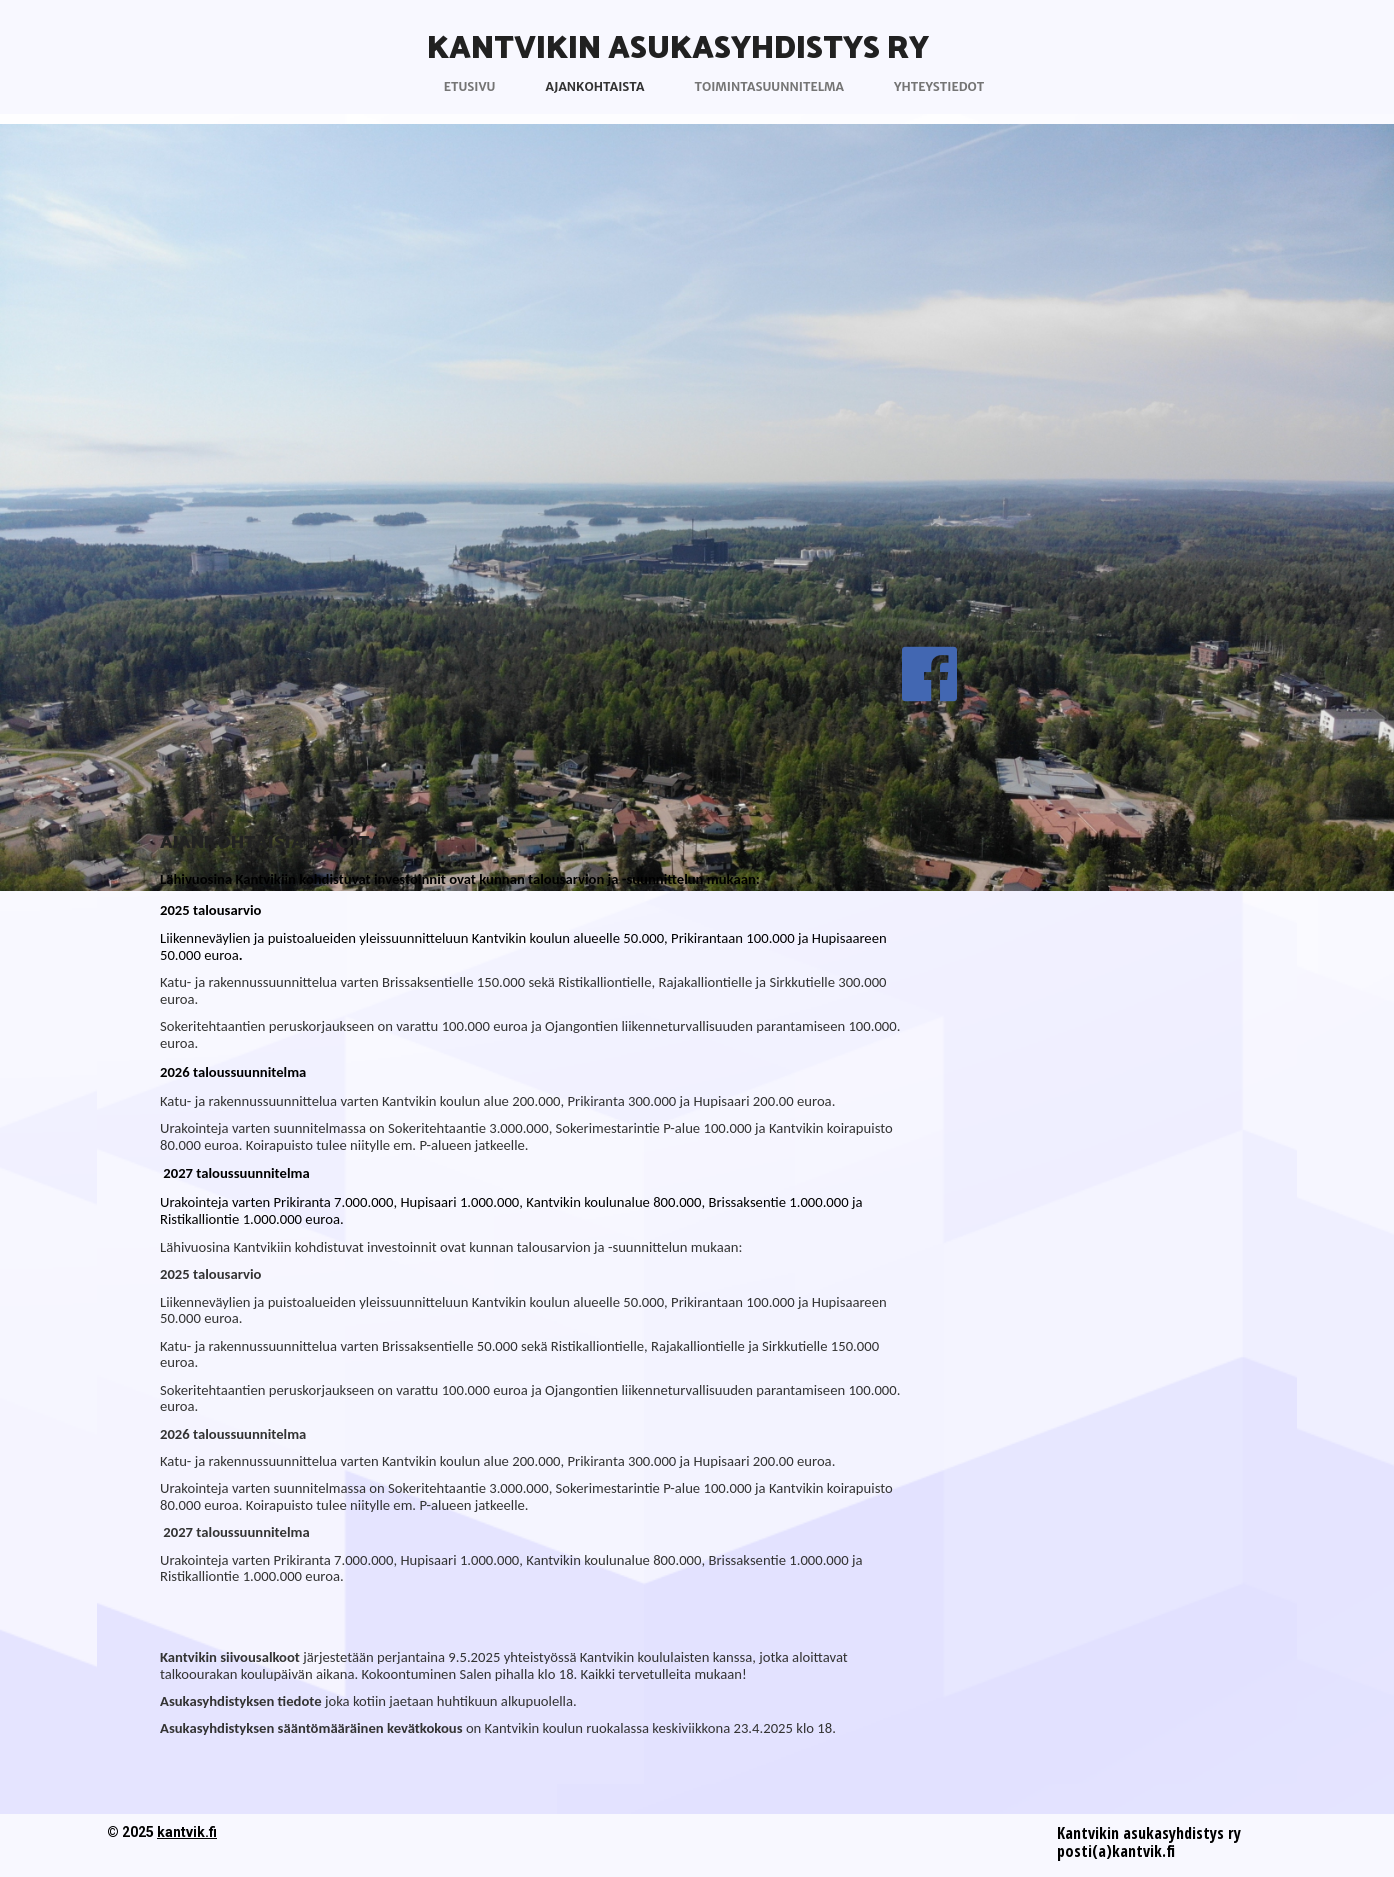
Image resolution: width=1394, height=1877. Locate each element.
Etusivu (470, 86)
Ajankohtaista (594, 86)
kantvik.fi (187, 1832)
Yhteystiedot (939, 86)
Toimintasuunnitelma (769, 86)
